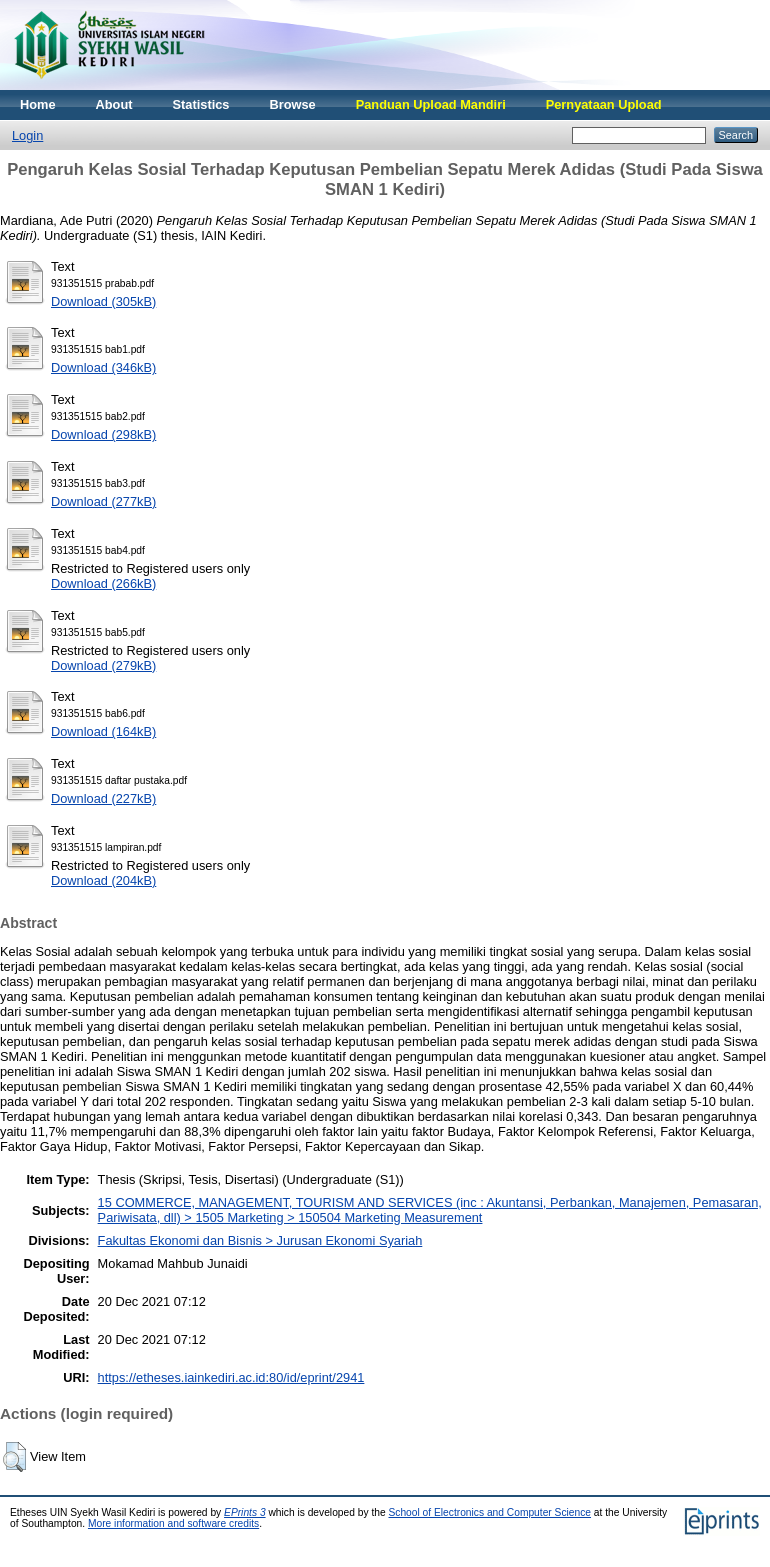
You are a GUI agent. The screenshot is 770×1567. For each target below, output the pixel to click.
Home (38, 104)
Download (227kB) (103, 798)
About (114, 104)
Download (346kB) (103, 367)
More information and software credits (173, 1523)
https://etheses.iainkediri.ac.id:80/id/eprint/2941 (231, 1377)
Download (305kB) (103, 301)
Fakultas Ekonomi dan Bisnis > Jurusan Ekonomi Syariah (260, 1240)
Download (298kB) (103, 434)
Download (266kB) (103, 583)
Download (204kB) (103, 880)
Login (27, 135)
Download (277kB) (103, 501)
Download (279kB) (103, 665)
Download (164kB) (103, 731)
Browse (292, 104)
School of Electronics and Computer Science (489, 1512)
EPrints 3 (245, 1512)
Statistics (201, 104)
